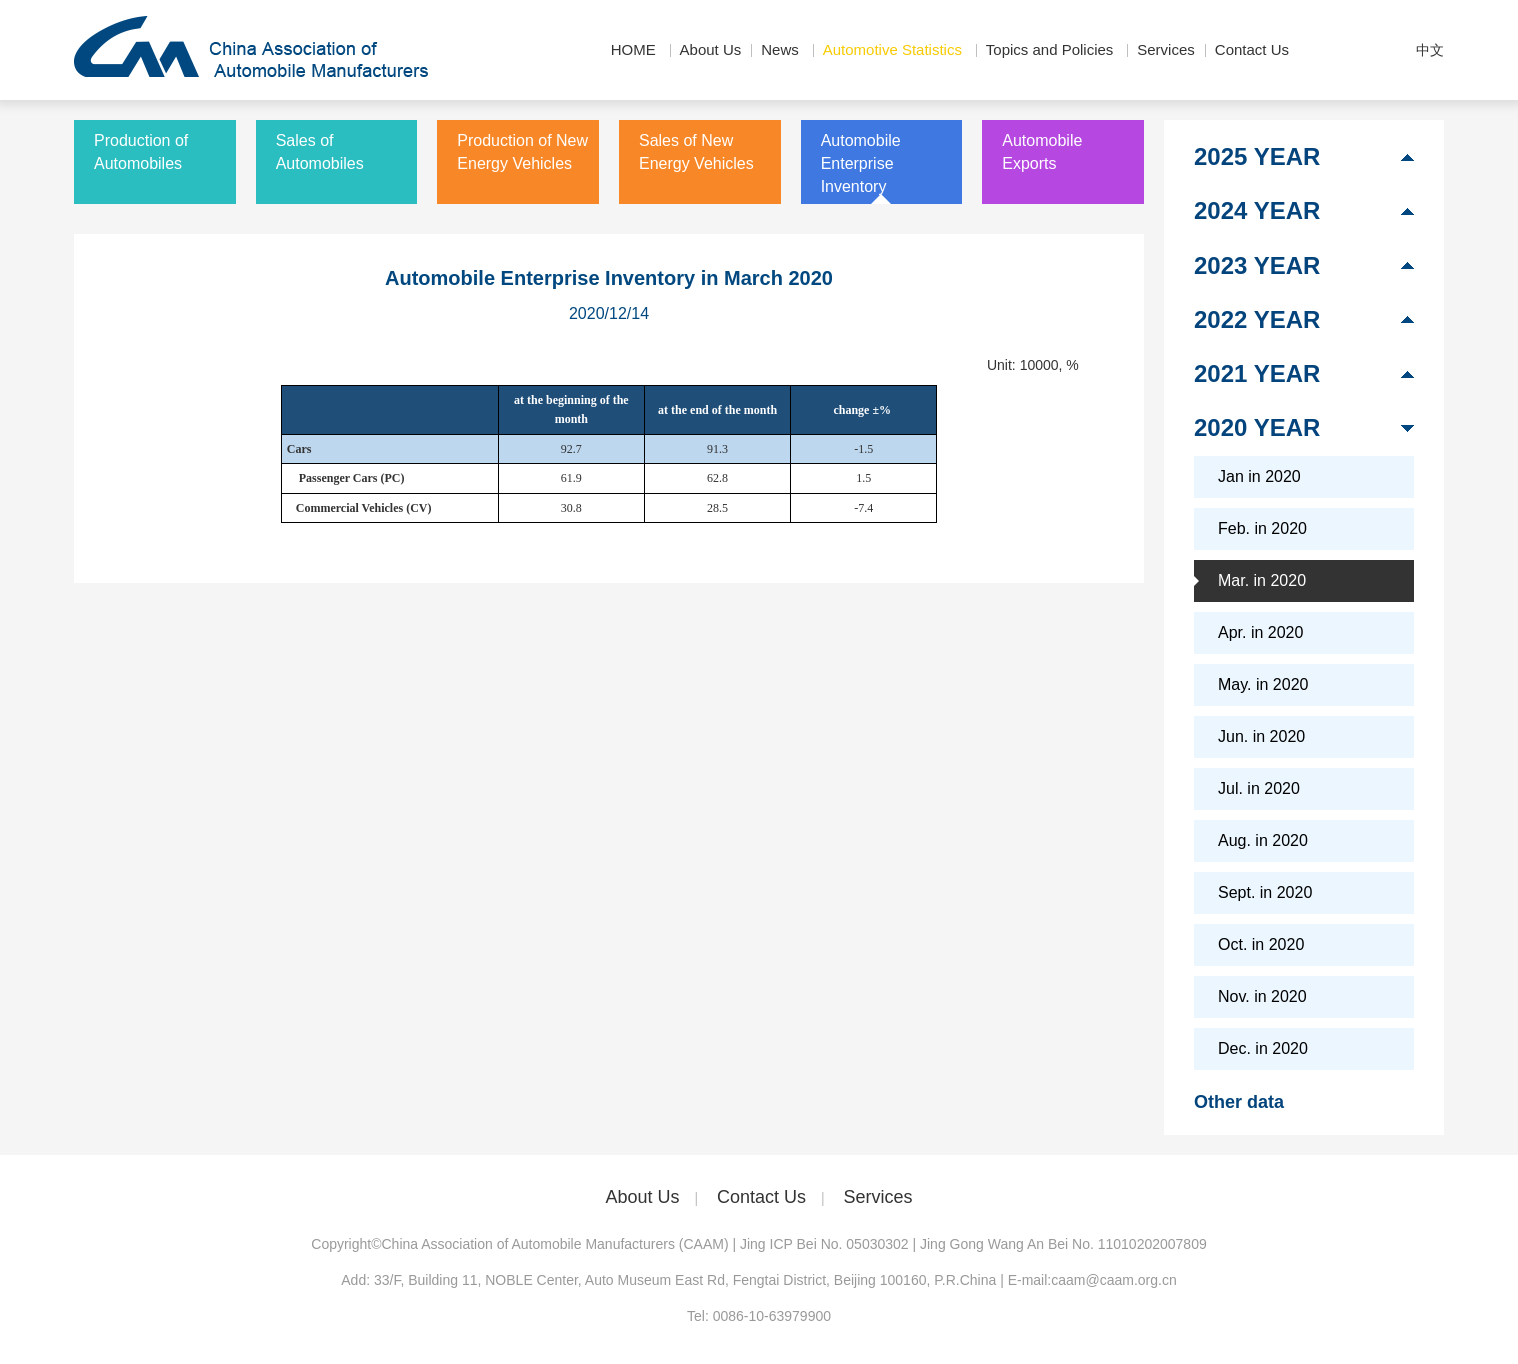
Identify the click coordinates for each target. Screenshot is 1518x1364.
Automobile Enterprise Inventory (861, 163)
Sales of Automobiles (320, 152)
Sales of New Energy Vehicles (696, 152)
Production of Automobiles (141, 152)
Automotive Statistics (892, 49)
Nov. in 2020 (1262, 996)
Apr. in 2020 (1260, 632)
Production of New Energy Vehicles (522, 152)
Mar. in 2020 (1262, 580)
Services (1166, 49)
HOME (633, 49)
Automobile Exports (1042, 152)
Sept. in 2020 (1265, 892)
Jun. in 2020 (1261, 736)
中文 (1430, 50)
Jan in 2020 (1259, 476)
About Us (711, 49)
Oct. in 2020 (1261, 944)
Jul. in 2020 (1259, 788)
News (780, 49)
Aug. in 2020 (1263, 840)
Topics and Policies (1050, 49)
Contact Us (1252, 49)
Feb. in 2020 (1262, 528)
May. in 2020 (1263, 684)
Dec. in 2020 (1263, 1048)
